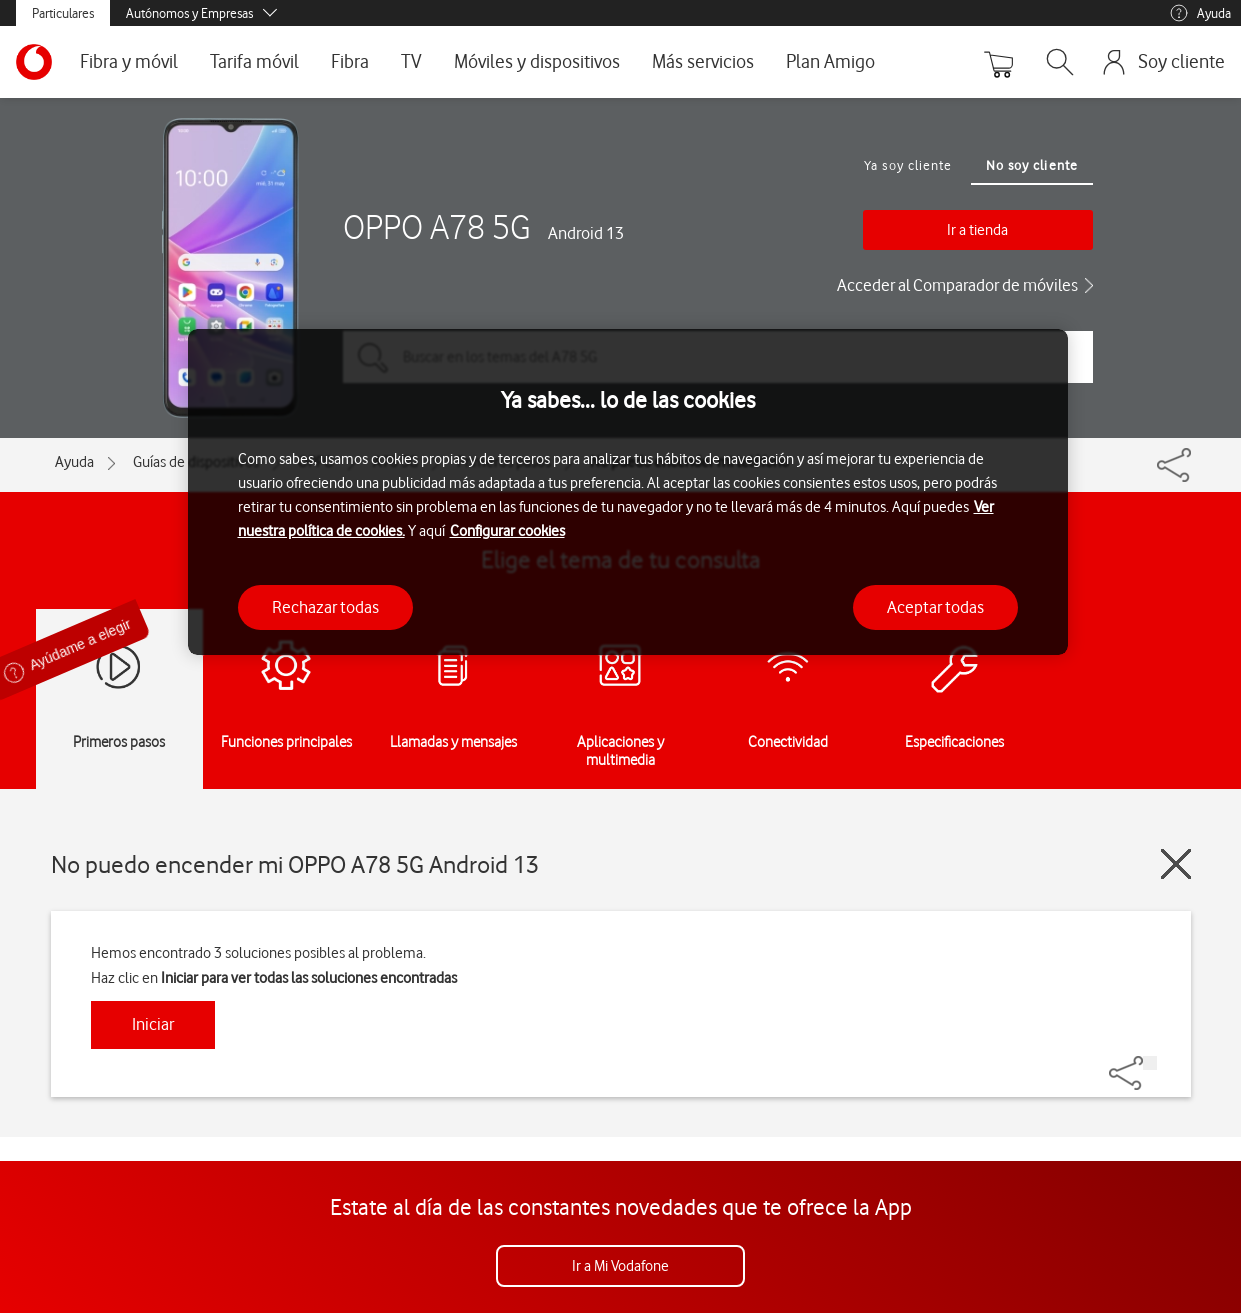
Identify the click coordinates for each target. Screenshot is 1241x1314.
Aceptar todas (935, 607)
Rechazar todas (325, 607)
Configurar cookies (507, 531)
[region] (628, 492)
